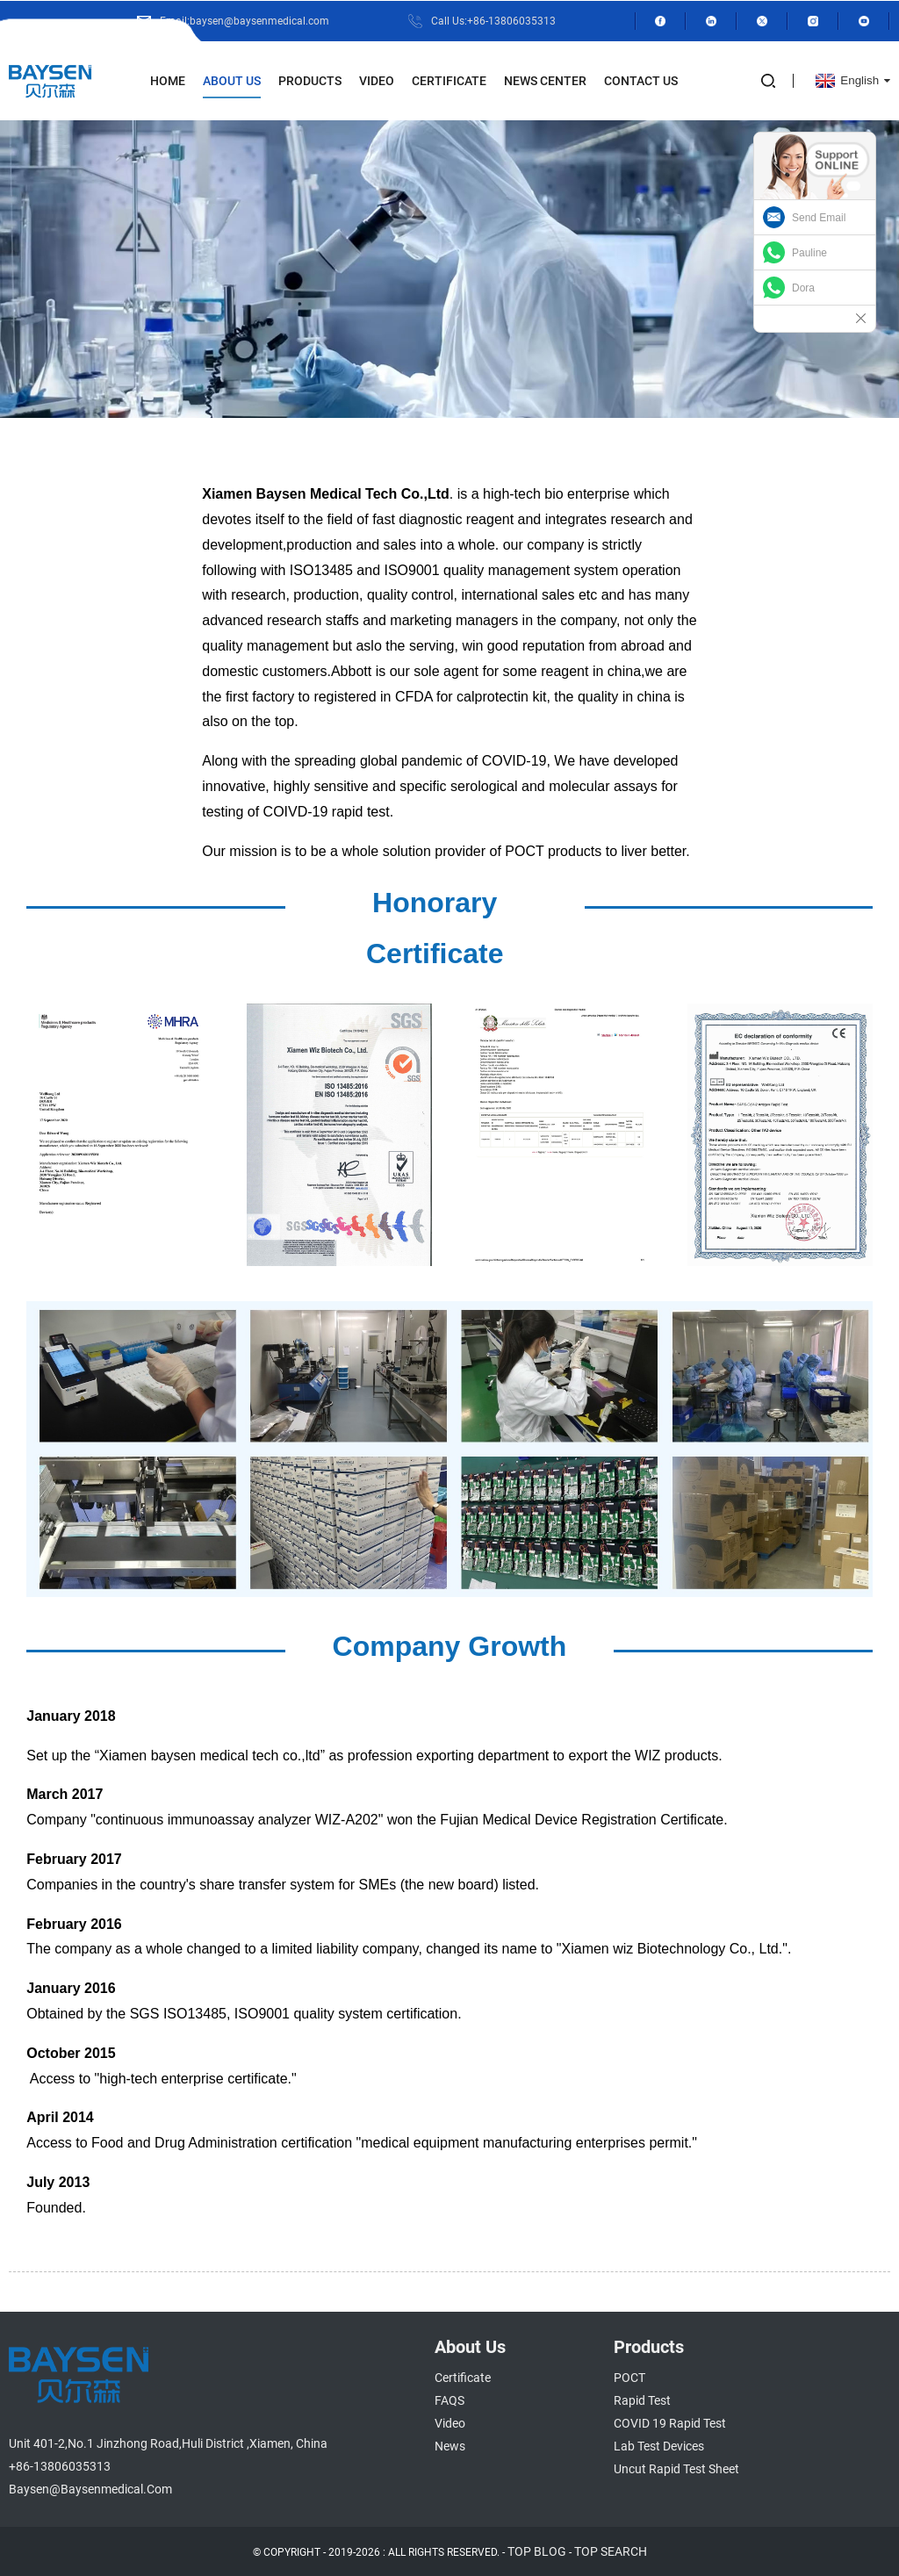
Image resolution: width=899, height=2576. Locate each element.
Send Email (818, 218)
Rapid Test (642, 2400)
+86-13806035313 (60, 2466)
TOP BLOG (536, 2551)
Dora (803, 288)
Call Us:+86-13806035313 (492, 20)
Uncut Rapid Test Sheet (676, 2469)
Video (376, 80)
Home (167, 80)
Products (310, 80)
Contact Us (641, 80)
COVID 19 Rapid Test (670, 2423)
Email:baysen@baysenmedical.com (243, 20)
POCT (629, 2378)
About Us (232, 80)
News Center (545, 80)
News (450, 2446)
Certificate (449, 80)
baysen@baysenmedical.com (90, 2489)
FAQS (449, 2400)
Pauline (809, 253)
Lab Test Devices (659, 2446)
